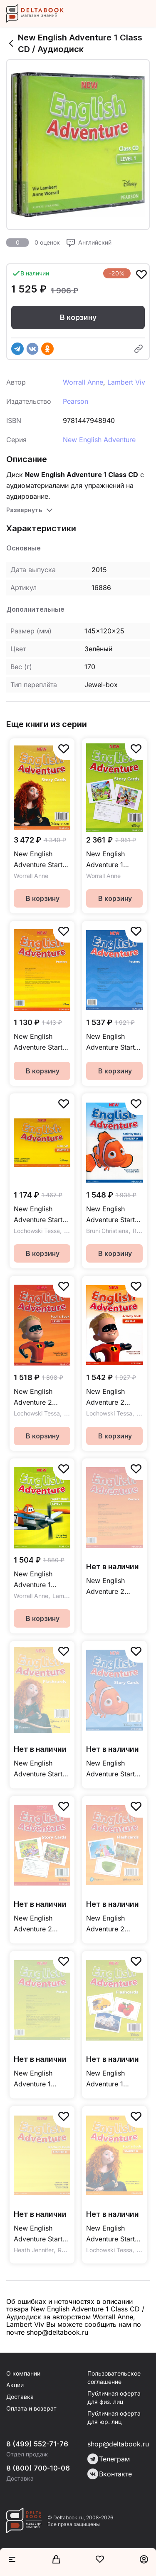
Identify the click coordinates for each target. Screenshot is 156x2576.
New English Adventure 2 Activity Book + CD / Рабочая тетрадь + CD (110, 1397)
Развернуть (24, 509)
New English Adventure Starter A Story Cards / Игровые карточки (113, 1769)
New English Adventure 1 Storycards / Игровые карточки (105, 860)
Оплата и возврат (31, 2408)
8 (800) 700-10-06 (38, 2468)
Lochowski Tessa (37, 1230)
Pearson (75, 401)
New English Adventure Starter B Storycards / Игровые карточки (41, 860)
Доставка (20, 2396)
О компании (23, 2373)
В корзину (78, 317)
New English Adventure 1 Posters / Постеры (33, 2079)
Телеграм (108, 2458)
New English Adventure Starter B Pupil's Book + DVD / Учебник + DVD (113, 2234)
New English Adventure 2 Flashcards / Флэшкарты (105, 1924)
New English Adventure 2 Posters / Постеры (105, 1586)
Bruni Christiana (107, 1230)
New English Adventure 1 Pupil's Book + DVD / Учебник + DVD (41, 1580)
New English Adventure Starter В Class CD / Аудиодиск (41, 1215)
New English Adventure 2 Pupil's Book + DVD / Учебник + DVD (41, 1397)
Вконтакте (109, 2473)
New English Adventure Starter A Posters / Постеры (113, 1042)
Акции (15, 2384)
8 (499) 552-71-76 (37, 2444)
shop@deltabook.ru (118, 2444)
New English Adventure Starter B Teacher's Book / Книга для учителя (41, 2234)
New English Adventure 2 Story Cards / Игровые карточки (35, 1924)
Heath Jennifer (34, 2249)
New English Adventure (99, 439)
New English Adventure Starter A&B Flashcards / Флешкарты (41, 1769)
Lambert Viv (126, 382)
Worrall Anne (83, 382)
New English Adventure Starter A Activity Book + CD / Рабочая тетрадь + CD (113, 1215)
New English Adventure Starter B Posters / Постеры (41, 1042)
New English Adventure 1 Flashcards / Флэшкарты (105, 2079)
